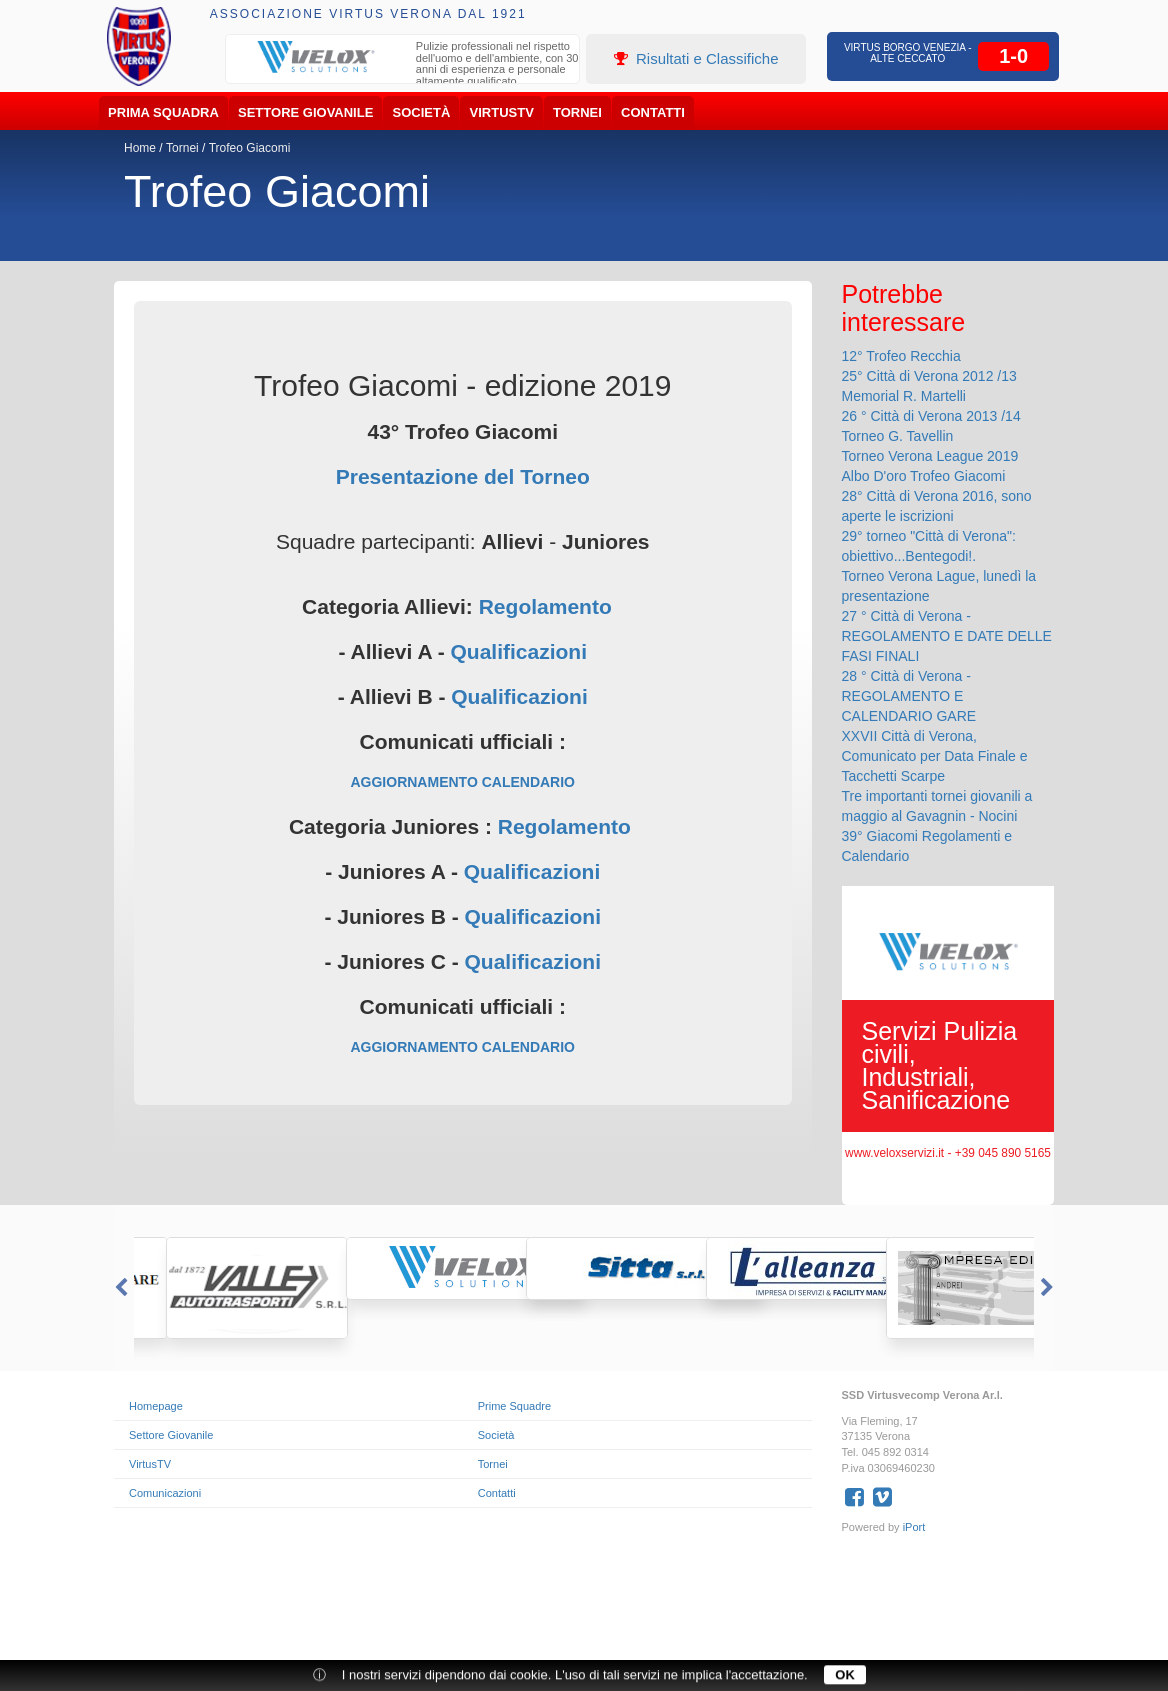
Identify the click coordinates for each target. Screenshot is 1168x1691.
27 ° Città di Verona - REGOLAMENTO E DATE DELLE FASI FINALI (947, 636)
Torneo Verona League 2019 (930, 456)
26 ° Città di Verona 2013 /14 (931, 416)
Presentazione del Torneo (463, 476)
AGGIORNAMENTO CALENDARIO (462, 782)
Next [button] (1049, 1288)
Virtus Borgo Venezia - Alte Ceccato (908, 53)
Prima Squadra (163, 112)
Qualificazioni (518, 651)
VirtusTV (502, 112)
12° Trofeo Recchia (901, 356)
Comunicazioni (165, 1493)
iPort (914, 1527)
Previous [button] (119, 1288)
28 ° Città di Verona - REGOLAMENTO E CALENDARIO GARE (909, 696)
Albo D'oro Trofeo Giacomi (924, 476)
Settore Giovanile (305, 112)
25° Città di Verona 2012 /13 (929, 376)
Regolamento (545, 606)
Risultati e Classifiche (696, 58)
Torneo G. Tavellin (898, 436)
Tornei (577, 112)
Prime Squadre (514, 1406)
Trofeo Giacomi (250, 148)
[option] (403, 66)
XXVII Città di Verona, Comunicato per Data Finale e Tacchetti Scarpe (935, 756)
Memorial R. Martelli (904, 396)
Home (140, 148)
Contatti (653, 112)
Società (422, 112)
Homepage (156, 1406)
